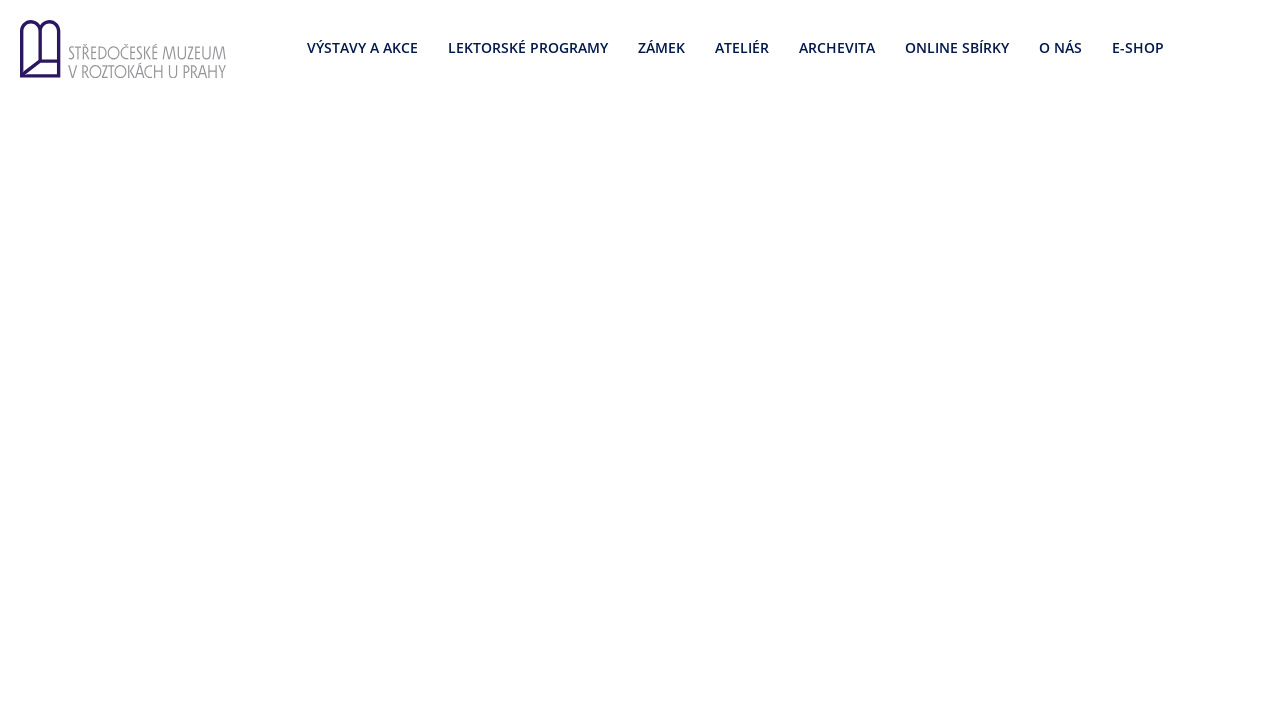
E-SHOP (1138, 47)
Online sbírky (957, 47)
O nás (1060, 47)
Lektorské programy (528, 47)
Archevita (837, 47)
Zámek (661, 47)
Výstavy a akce (362, 47)
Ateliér (742, 47)
